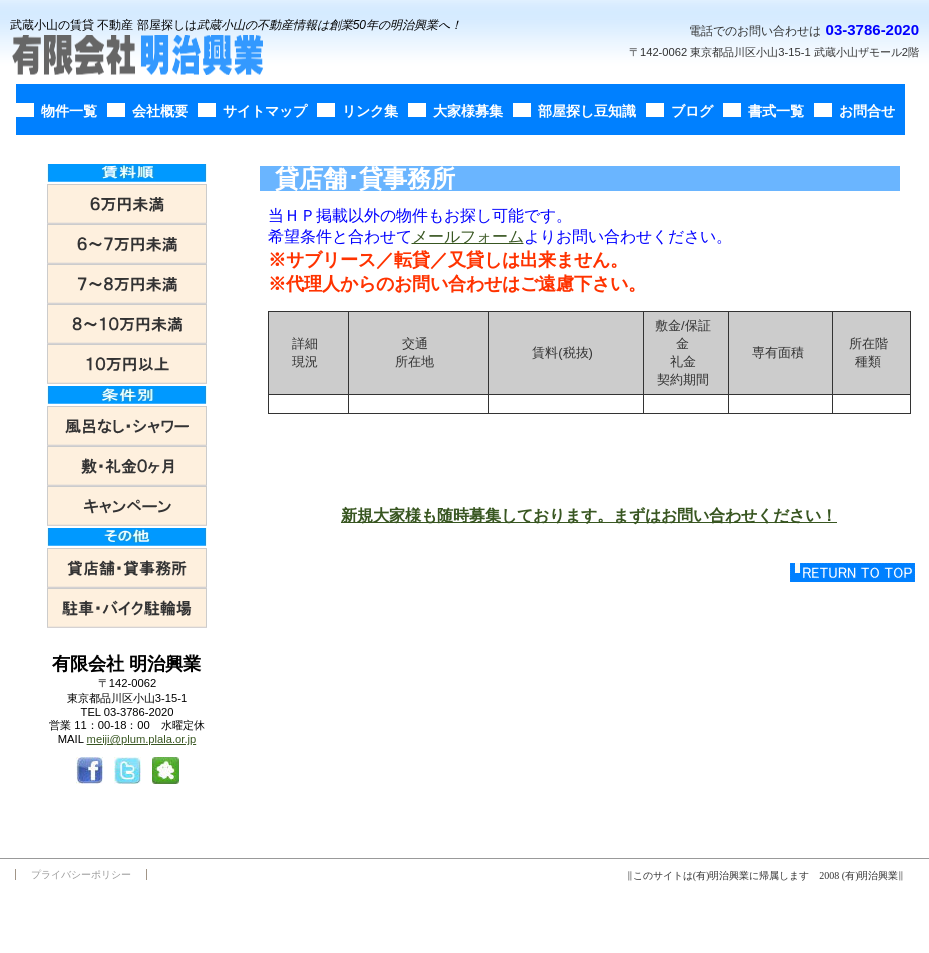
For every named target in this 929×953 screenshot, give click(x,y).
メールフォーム (468, 236)
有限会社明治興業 (155, 55)
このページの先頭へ (852, 572)
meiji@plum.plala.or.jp (142, 739)
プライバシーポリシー (81, 874)
